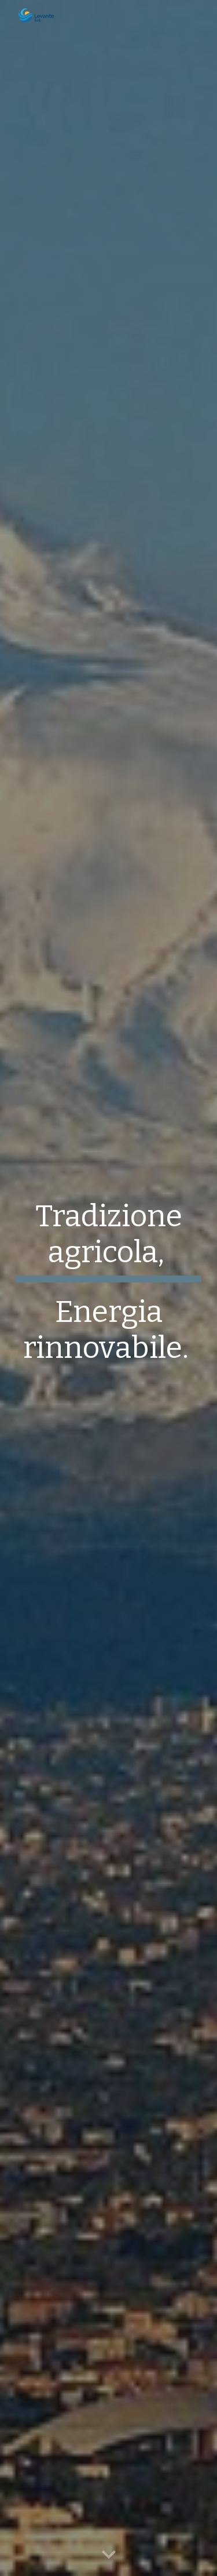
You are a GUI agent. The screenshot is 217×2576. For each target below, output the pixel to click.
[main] (109, 1288)
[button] (109, 2555)
